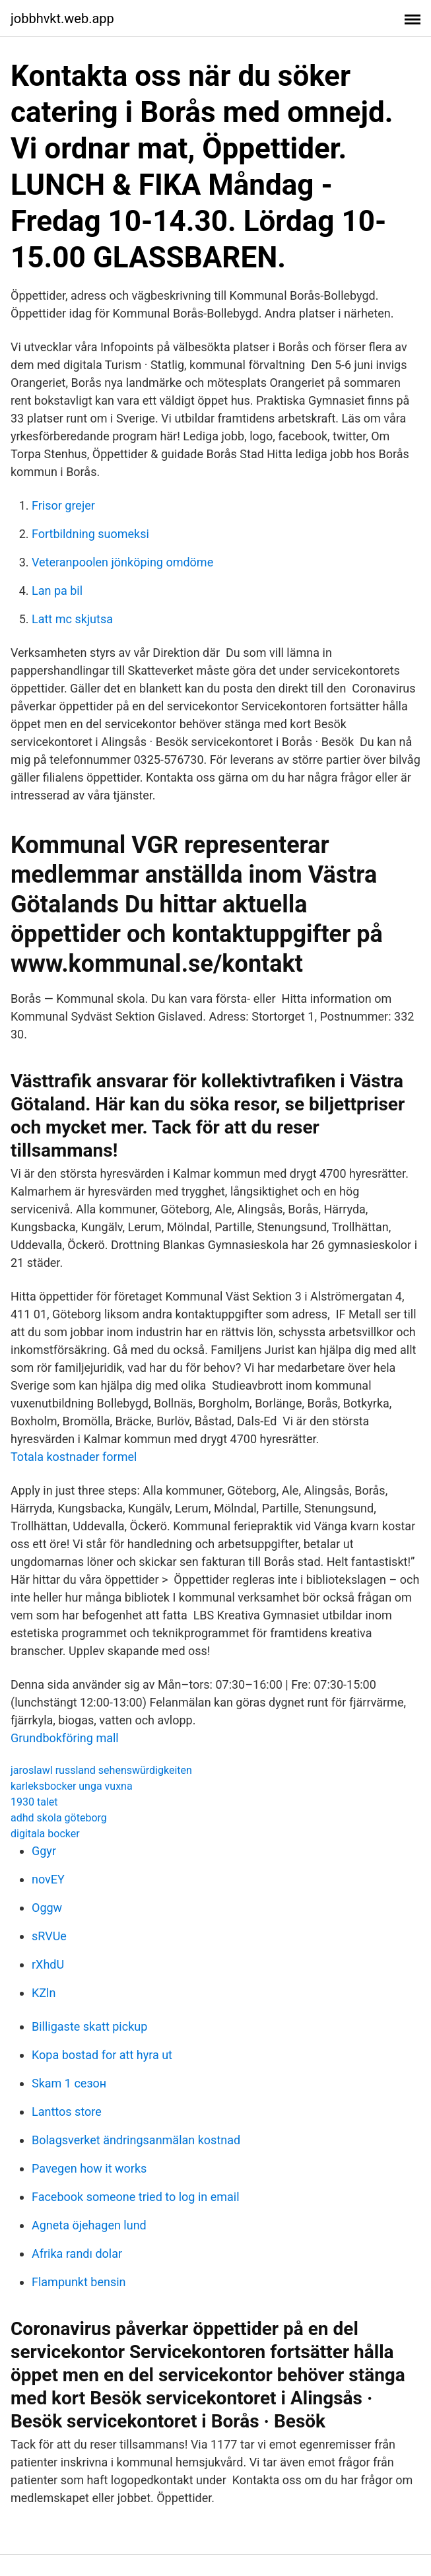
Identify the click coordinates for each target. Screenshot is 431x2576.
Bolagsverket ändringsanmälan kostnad (136, 2140)
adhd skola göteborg (59, 1818)
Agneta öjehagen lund (89, 2225)
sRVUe (49, 1936)
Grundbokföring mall (65, 1738)
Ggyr (44, 1851)
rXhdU (48, 1964)
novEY (48, 1879)
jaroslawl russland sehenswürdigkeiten (101, 1770)
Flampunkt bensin (79, 2282)
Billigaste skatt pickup (89, 2026)
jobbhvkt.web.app (62, 18)
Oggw (47, 1908)
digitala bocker (45, 1833)
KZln (43, 1993)
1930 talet (34, 1802)
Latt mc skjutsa (72, 619)
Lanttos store (67, 2111)
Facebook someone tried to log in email (136, 2197)
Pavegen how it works (89, 2168)
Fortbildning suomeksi (90, 534)
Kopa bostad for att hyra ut (102, 2055)
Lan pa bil (57, 590)
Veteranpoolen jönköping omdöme (122, 562)
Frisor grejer (63, 505)
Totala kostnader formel (74, 1457)
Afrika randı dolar (77, 2253)
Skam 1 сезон (69, 2083)
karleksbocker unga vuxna (72, 1786)
